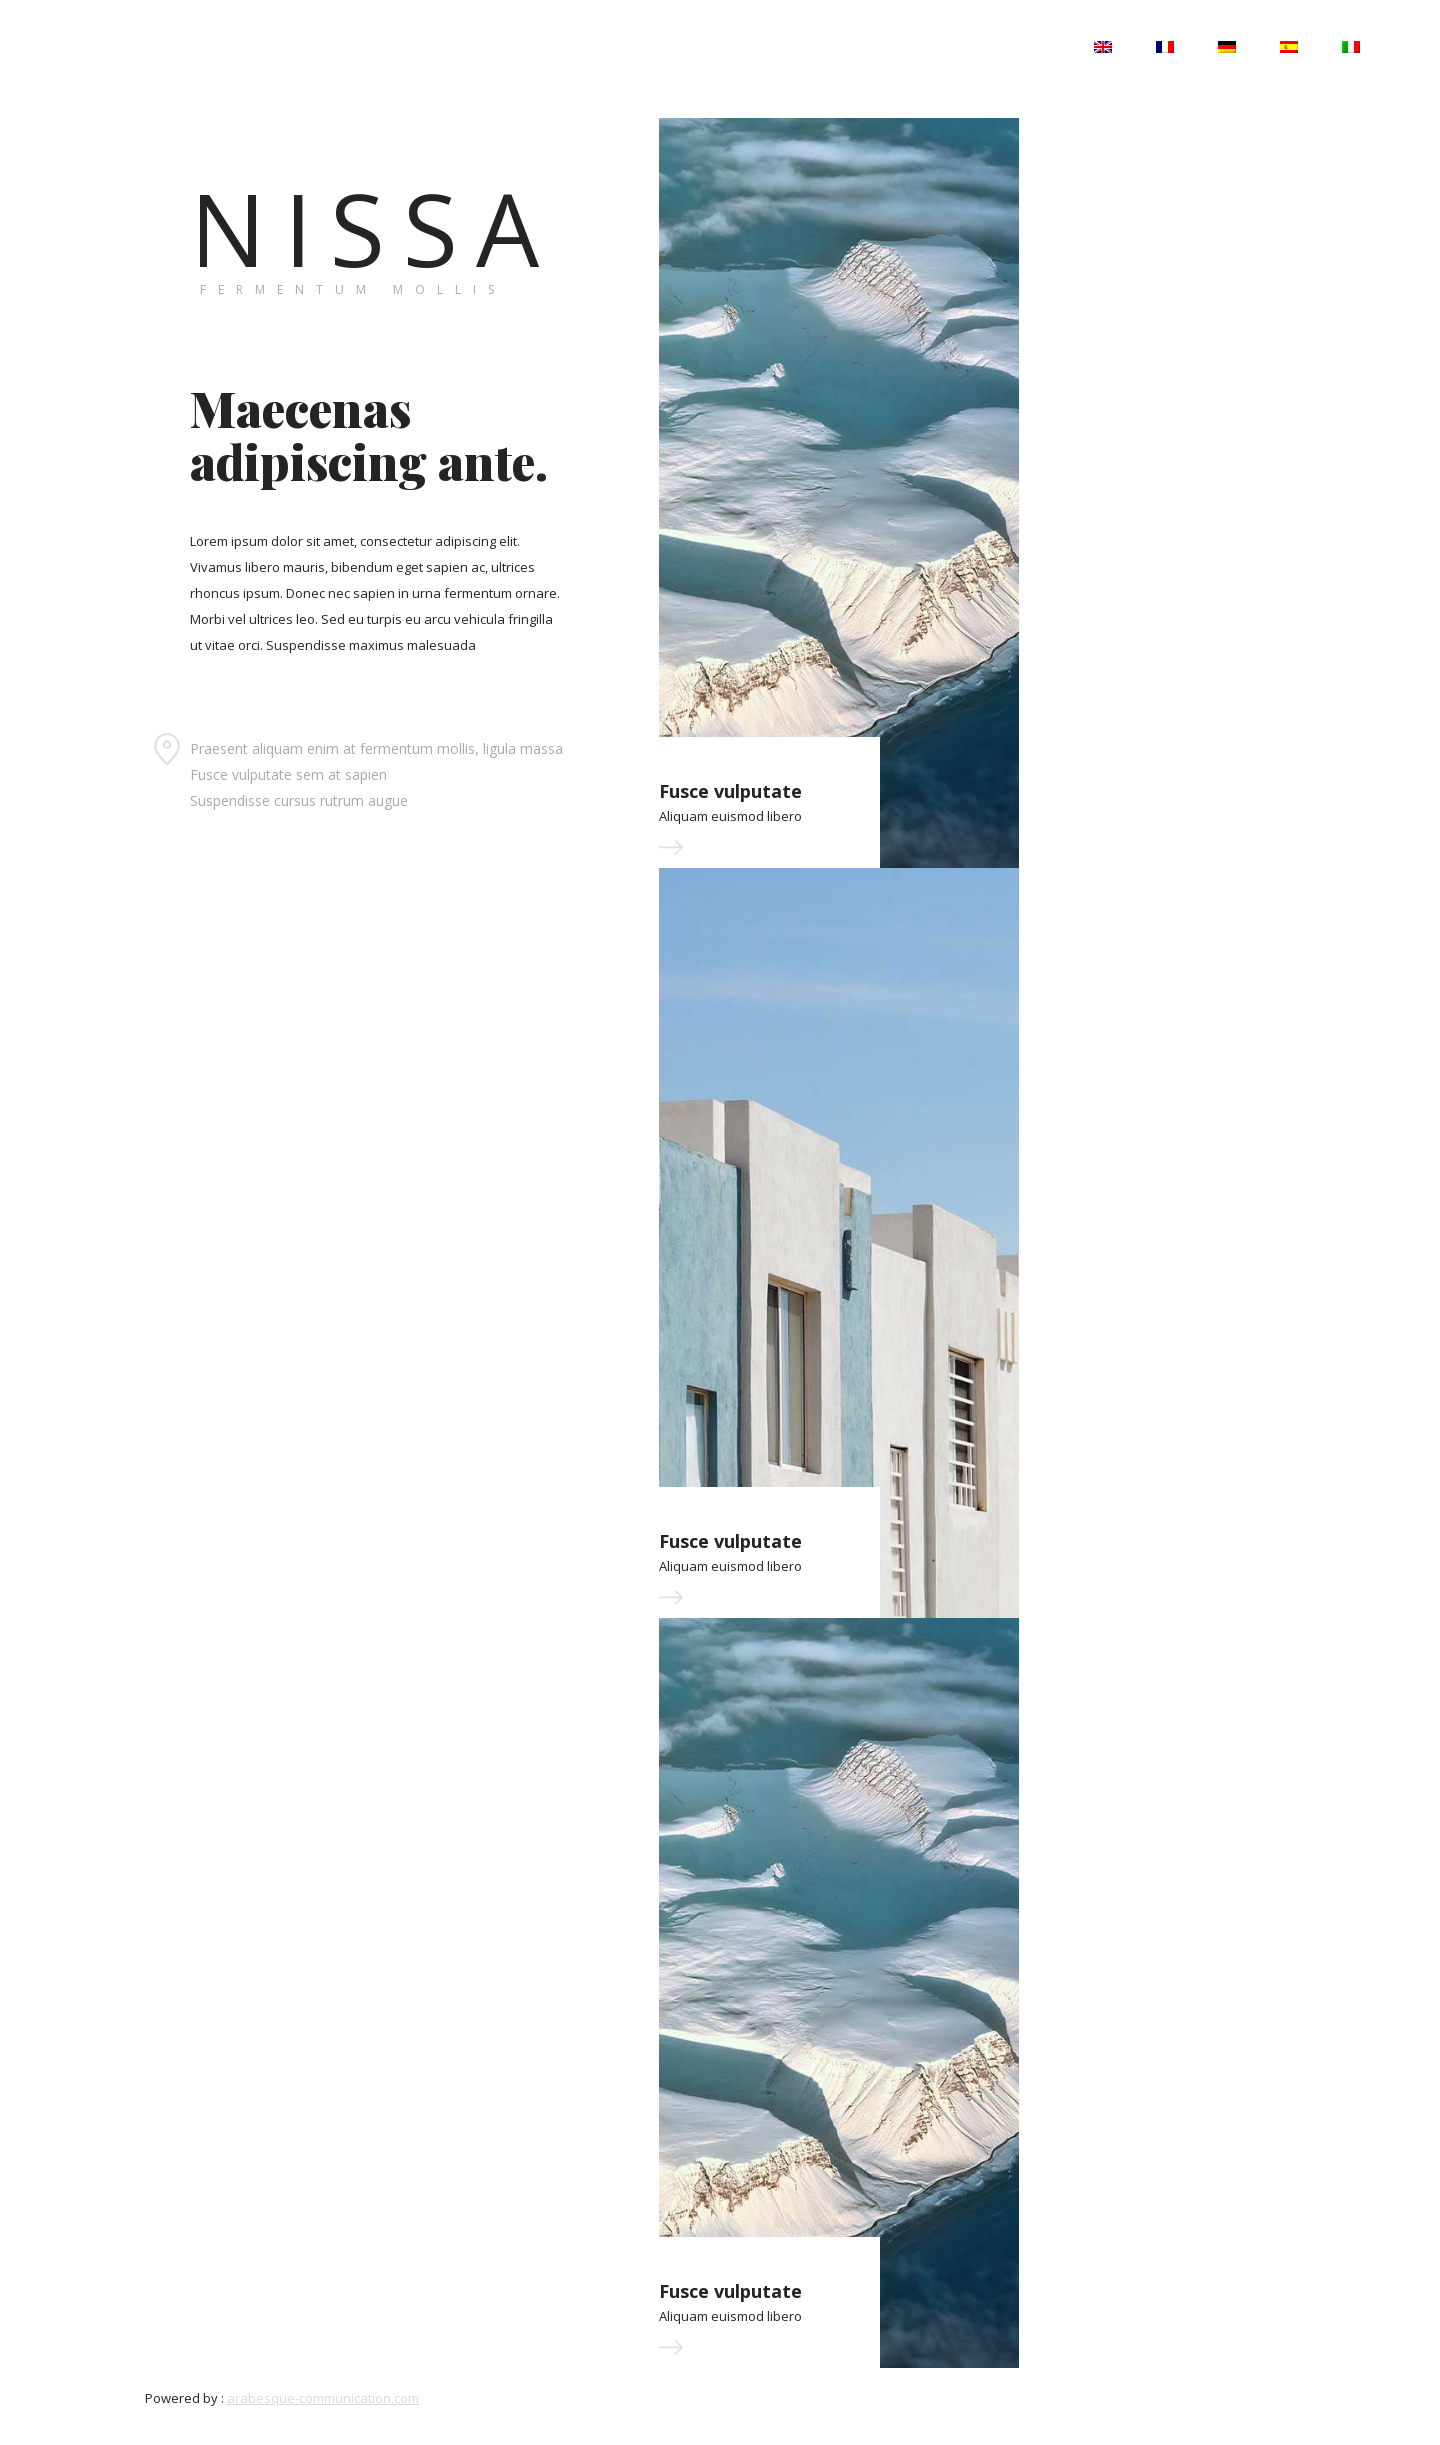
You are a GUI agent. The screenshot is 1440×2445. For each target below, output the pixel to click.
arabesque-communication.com (323, 2398)
